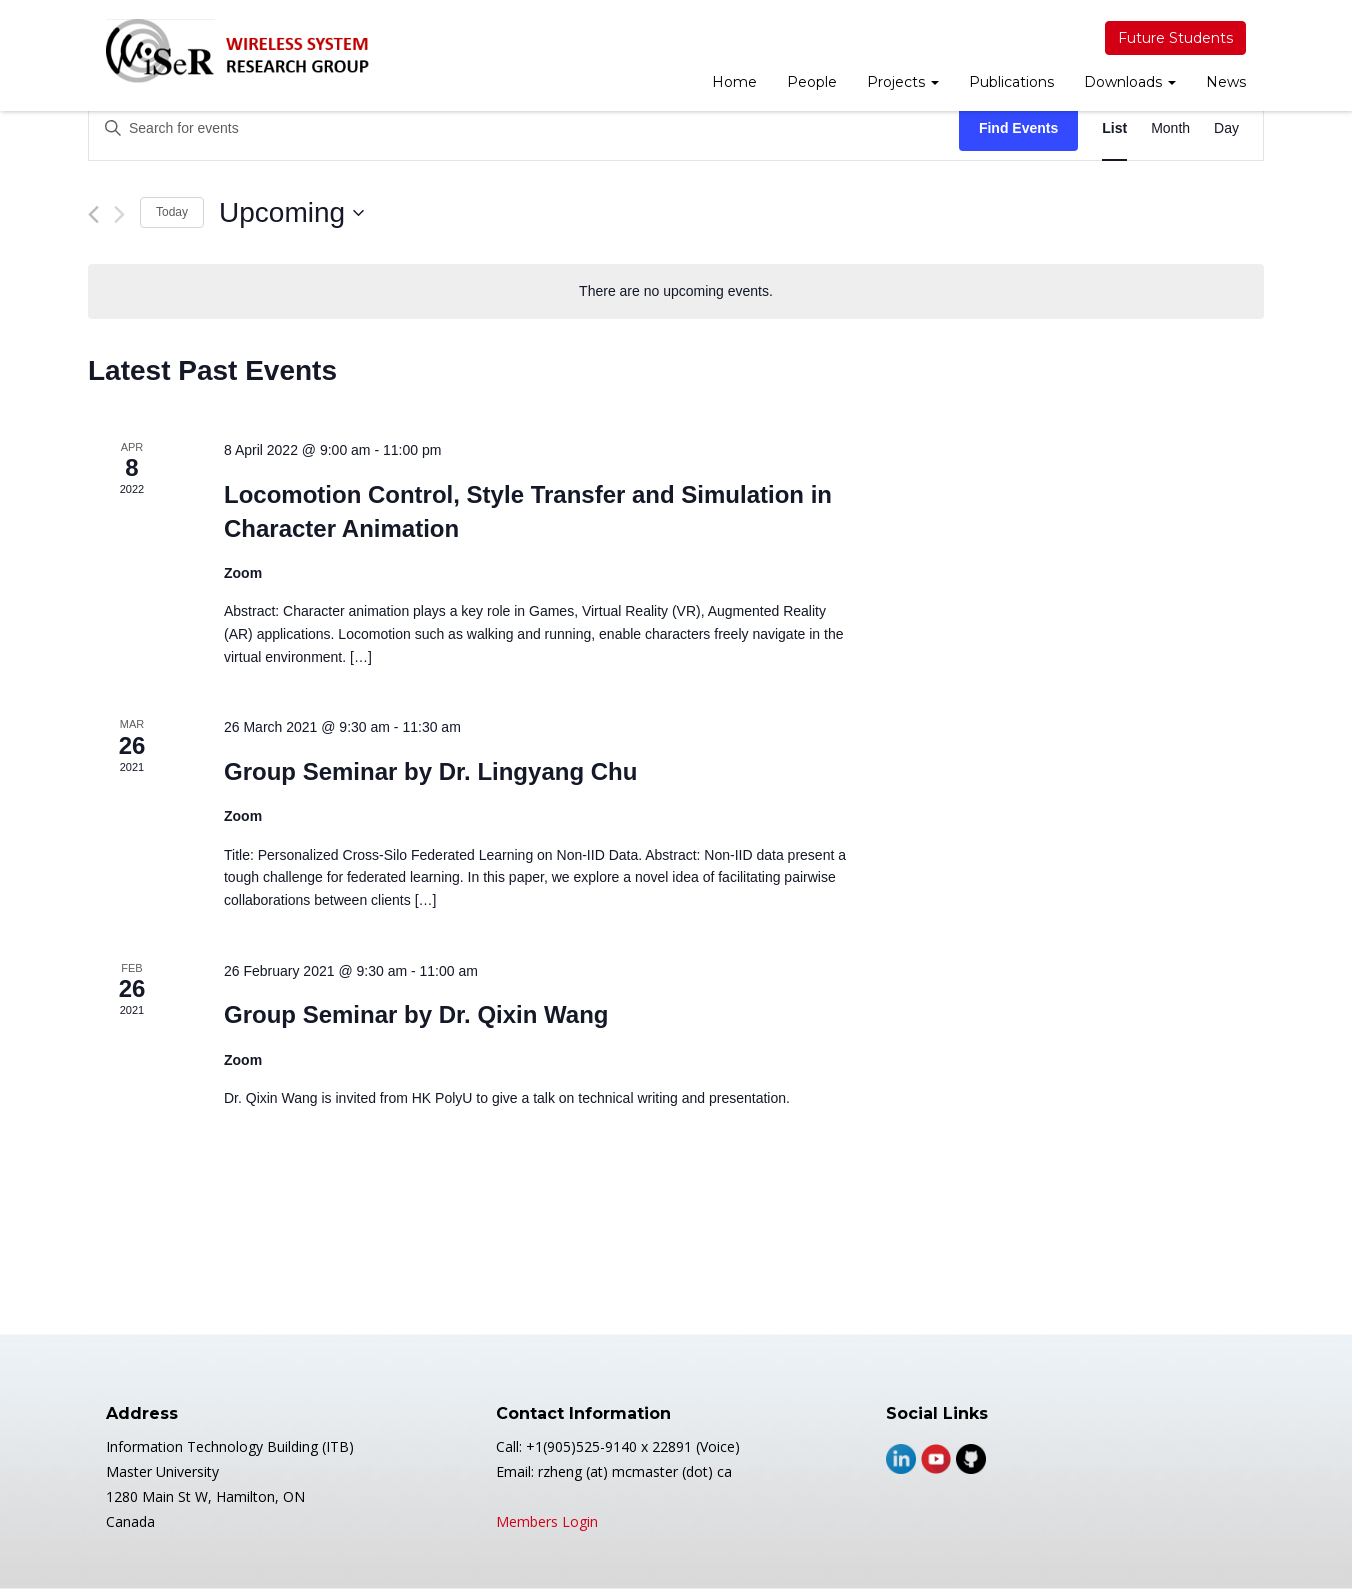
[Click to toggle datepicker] (291, 213)
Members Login (547, 1521)
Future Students (1175, 38)
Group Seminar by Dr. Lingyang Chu (430, 771)
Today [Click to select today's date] (172, 212)
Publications (1011, 82)
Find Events (1018, 128)
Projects (903, 82)
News (1226, 82)
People (812, 82)
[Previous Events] (93, 214)
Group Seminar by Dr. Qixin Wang (416, 1014)
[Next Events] (119, 214)
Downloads (1130, 82)
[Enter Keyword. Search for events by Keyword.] (524, 128)
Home (734, 82)
